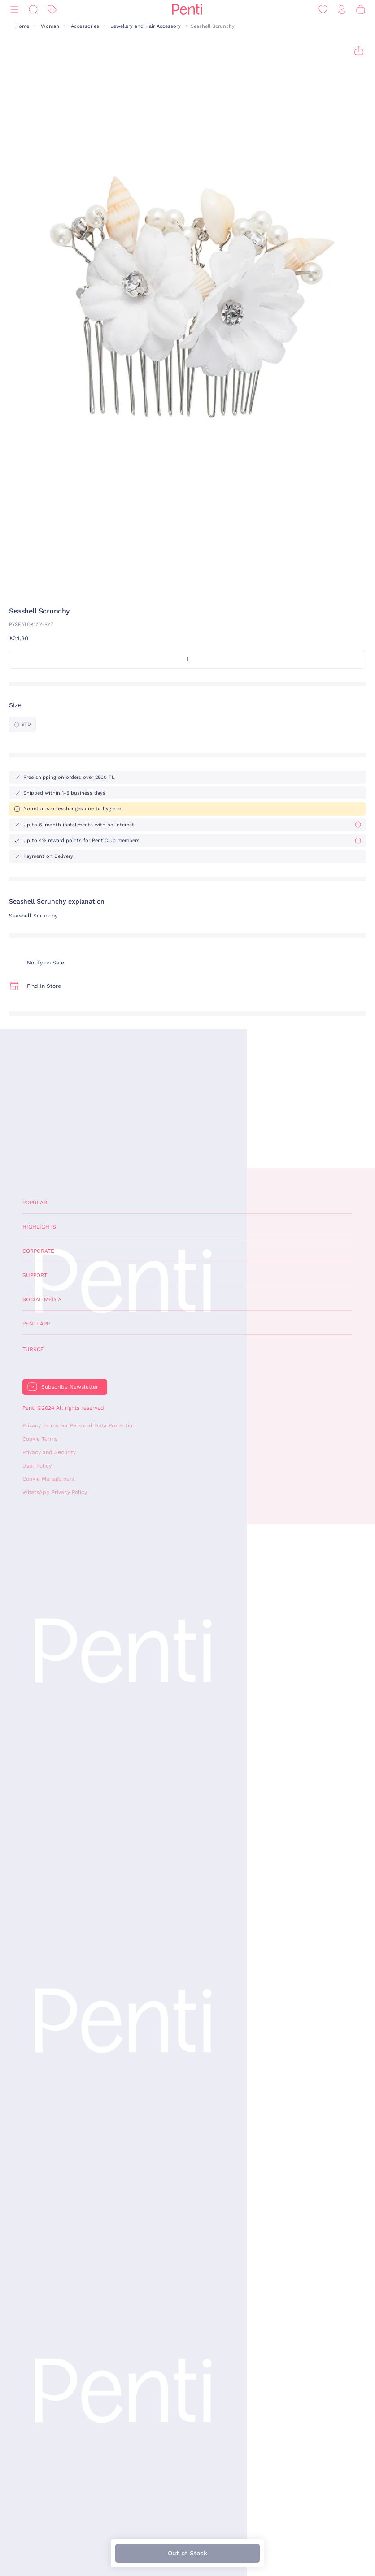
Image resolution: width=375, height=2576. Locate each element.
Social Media (41, 1299)
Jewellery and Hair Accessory (146, 26)
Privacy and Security (49, 1452)
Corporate (38, 1251)
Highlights (39, 1227)
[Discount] (52, 9)
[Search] (33, 9)
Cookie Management (48, 1479)
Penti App (36, 1324)
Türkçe (33, 1349)
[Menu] (14, 9)
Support (34, 1275)
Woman (50, 26)
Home (22, 26)
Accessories (85, 26)
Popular (34, 1202)
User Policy (37, 1466)
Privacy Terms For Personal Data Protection (78, 1425)
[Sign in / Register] (341, 9)
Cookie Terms (39, 1439)
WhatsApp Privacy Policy (54, 1492)
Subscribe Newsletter (69, 1387)
